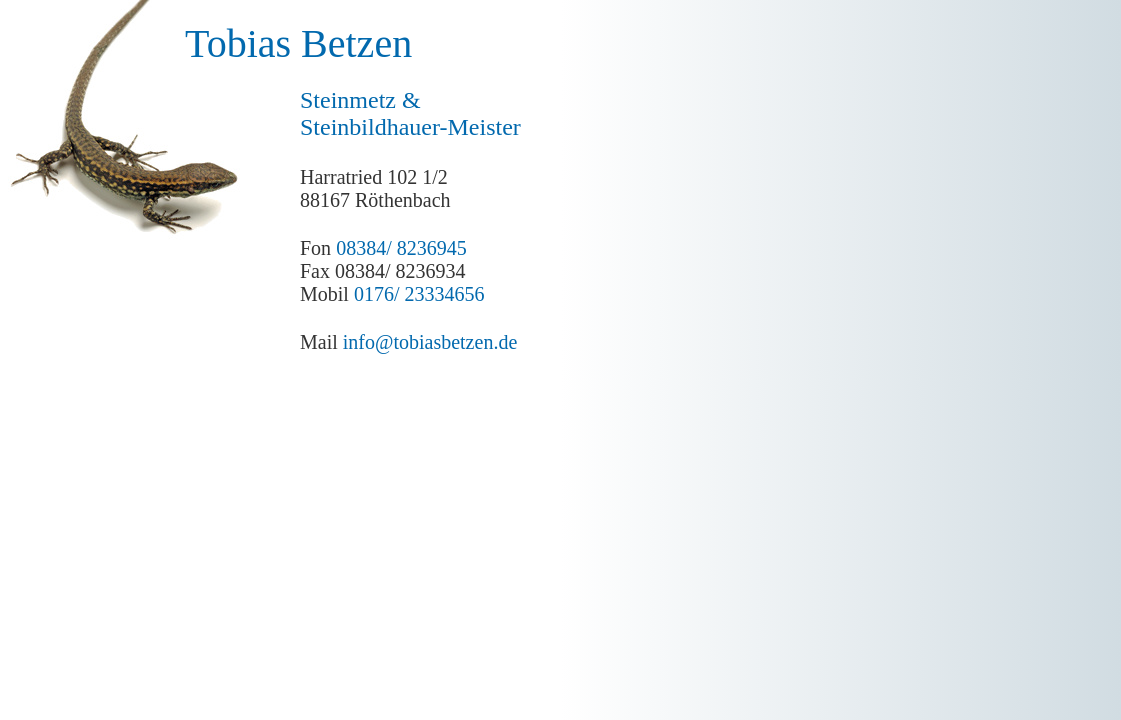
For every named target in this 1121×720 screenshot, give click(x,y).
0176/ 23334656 (419, 294)
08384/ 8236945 (401, 248)
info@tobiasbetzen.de (430, 342)
